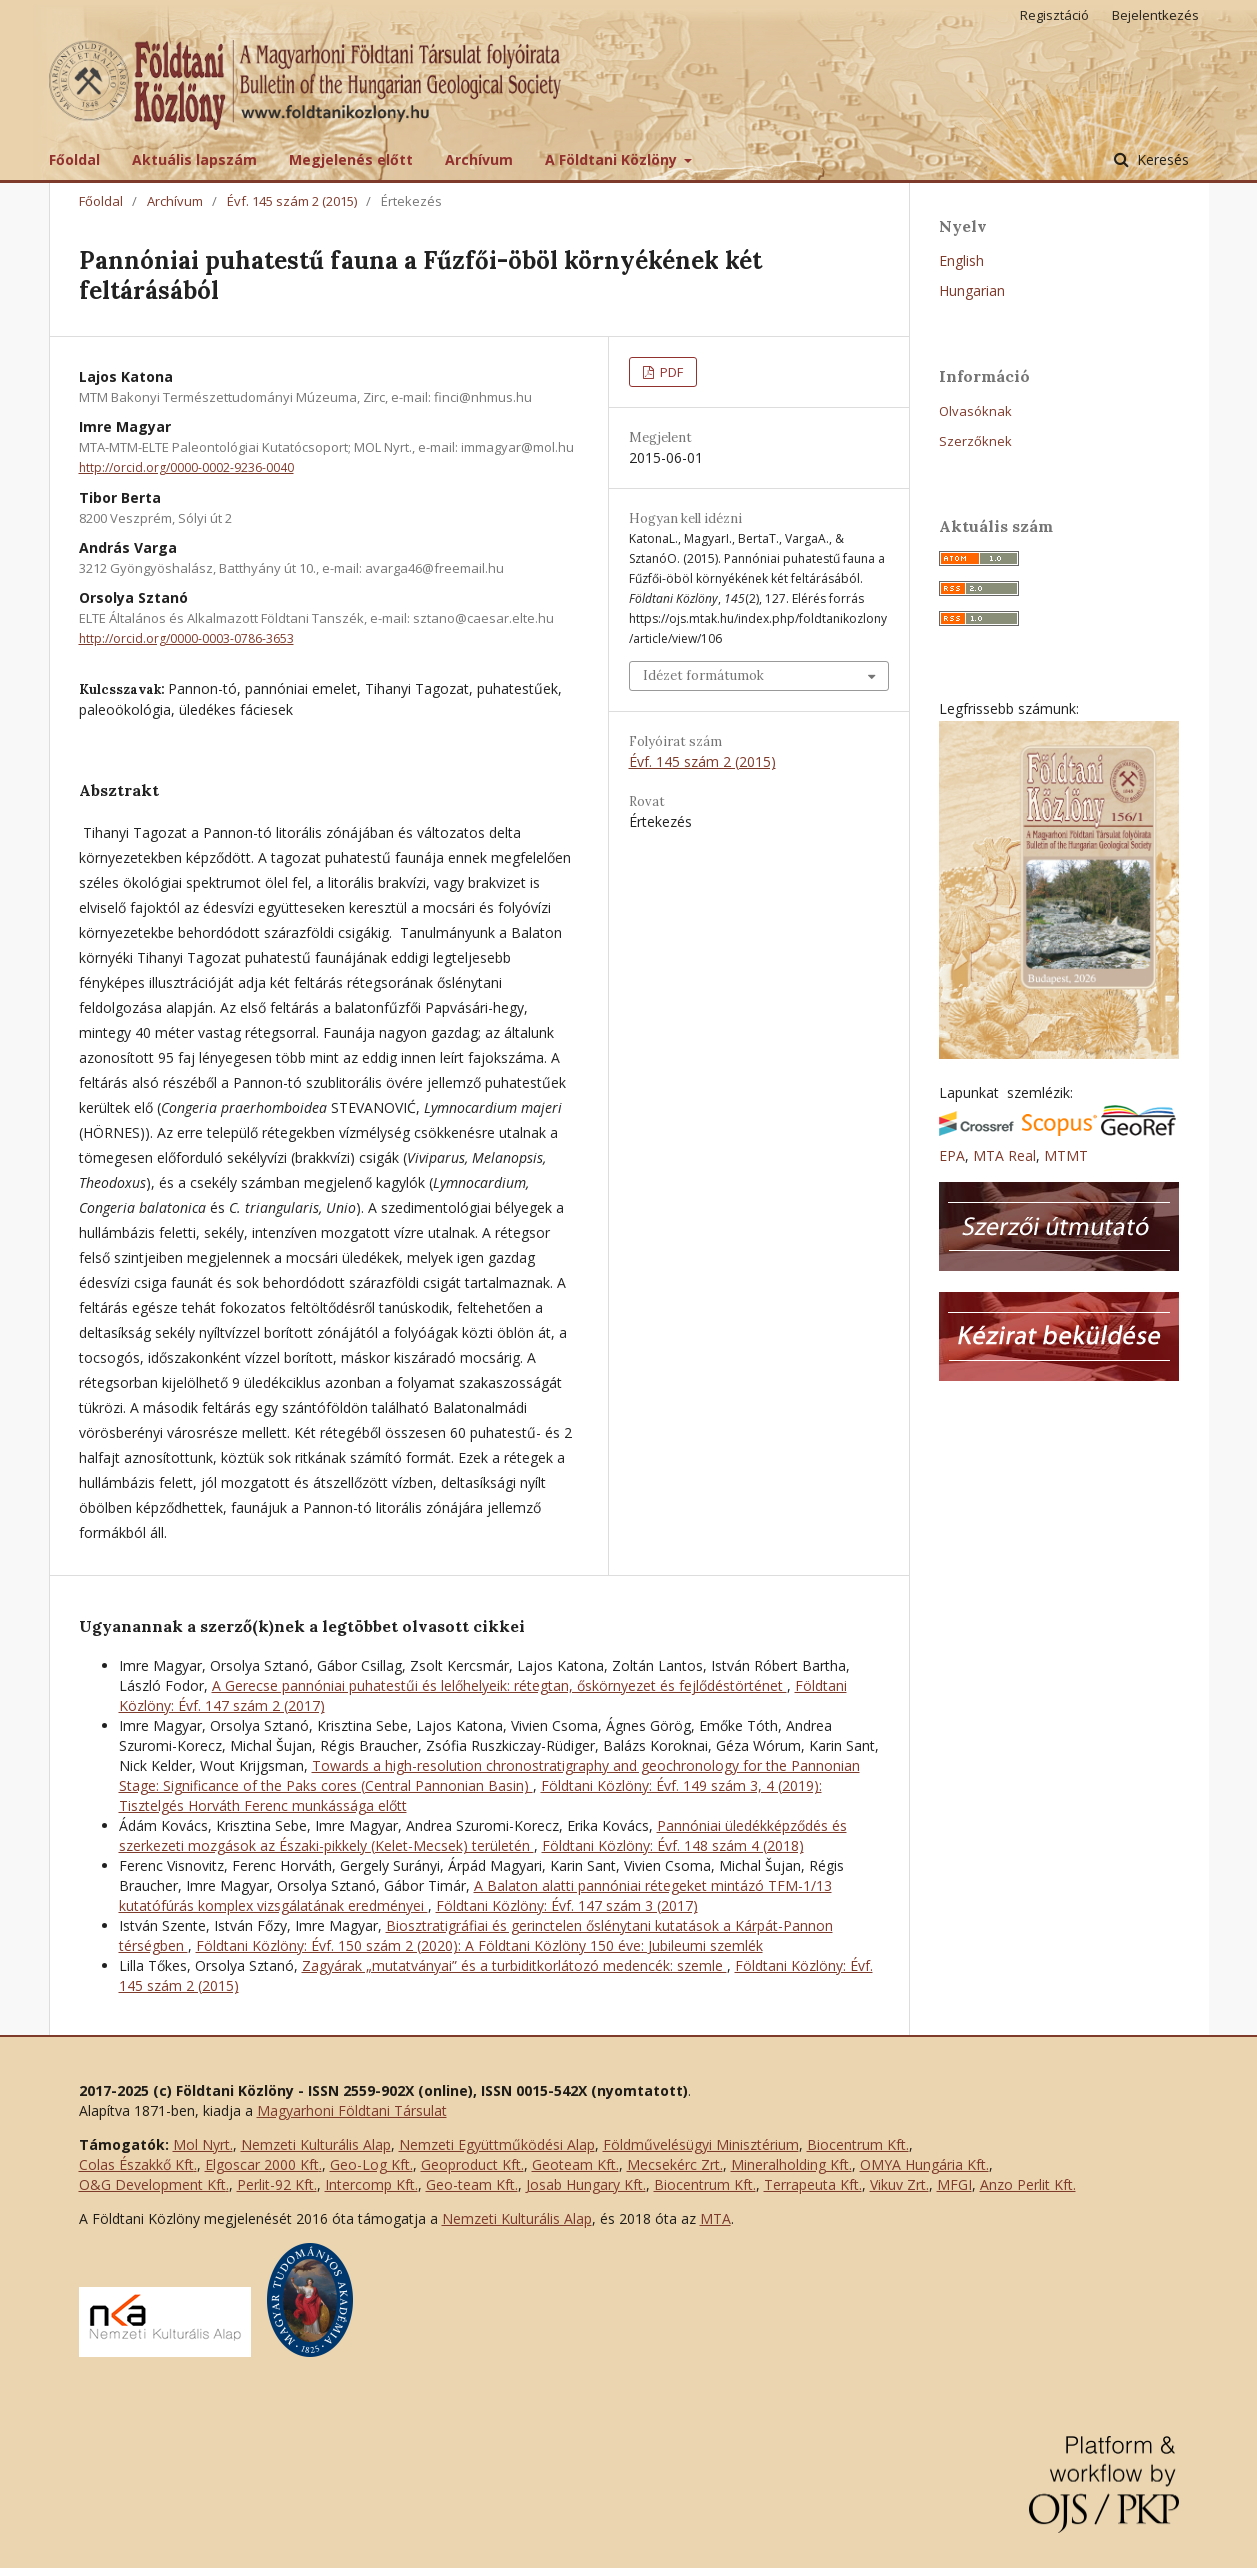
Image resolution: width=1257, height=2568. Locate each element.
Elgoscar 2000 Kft (262, 2164)
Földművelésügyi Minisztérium (701, 2144)
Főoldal (74, 159)
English (961, 260)
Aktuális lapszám (194, 159)
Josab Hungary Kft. (586, 2184)
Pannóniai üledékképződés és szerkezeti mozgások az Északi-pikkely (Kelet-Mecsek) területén (483, 1835)
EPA (952, 1155)
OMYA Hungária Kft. (924, 2164)
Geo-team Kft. (472, 2184)
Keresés (1161, 159)
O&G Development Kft (152, 2184)
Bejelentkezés (1155, 15)
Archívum (479, 159)
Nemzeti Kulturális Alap (316, 2144)
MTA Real (1004, 1155)
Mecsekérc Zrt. (675, 2164)
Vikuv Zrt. (899, 2184)
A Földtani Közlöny (613, 159)
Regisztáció (1054, 15)
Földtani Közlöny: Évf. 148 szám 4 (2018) (673, 1845)
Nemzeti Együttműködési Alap (497, 2144)
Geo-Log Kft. (371, 2164)
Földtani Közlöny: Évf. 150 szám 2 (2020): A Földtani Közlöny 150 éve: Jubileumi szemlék (479, 1945)
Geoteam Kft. (575, 2164)
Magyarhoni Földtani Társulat (352, 2110)
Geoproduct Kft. (472, 2164)
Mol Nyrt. (203, 2144)
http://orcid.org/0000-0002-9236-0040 (186, 467)
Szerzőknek (975, 441)
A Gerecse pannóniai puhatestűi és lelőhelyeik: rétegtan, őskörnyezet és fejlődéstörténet (499, 1685)
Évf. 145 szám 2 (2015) (292, 201)
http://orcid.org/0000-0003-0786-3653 (186, 638)
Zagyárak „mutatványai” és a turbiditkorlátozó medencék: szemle (514, 1965)
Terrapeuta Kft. (813, 2184)
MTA (715, 2218)
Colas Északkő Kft (136, 2164)
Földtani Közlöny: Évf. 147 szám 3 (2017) (567, 1905)
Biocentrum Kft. (858, 2144)
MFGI (954, 2184)
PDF (670, 372)
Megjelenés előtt (351, 159)
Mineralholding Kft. (791, 2164)
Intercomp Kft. (371, 2184)
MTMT (1066, 1155)
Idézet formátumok (703, 675)
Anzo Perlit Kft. (1028, 2184)
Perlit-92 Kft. (277, 2184)
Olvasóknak (975, 411)
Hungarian (972, 290)
